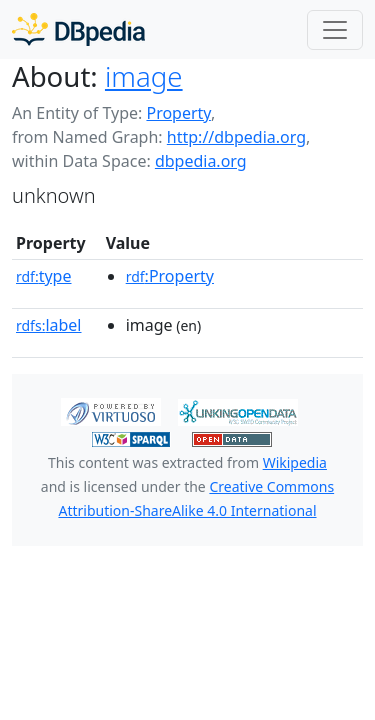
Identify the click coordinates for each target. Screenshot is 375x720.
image (144, 76)
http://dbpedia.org (236, 137)
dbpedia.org (201, 161)
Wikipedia (295, 462)
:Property (170, 276)
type (44, 276)
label (49, 325)
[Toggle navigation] (335, 30)
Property (178, 113)
